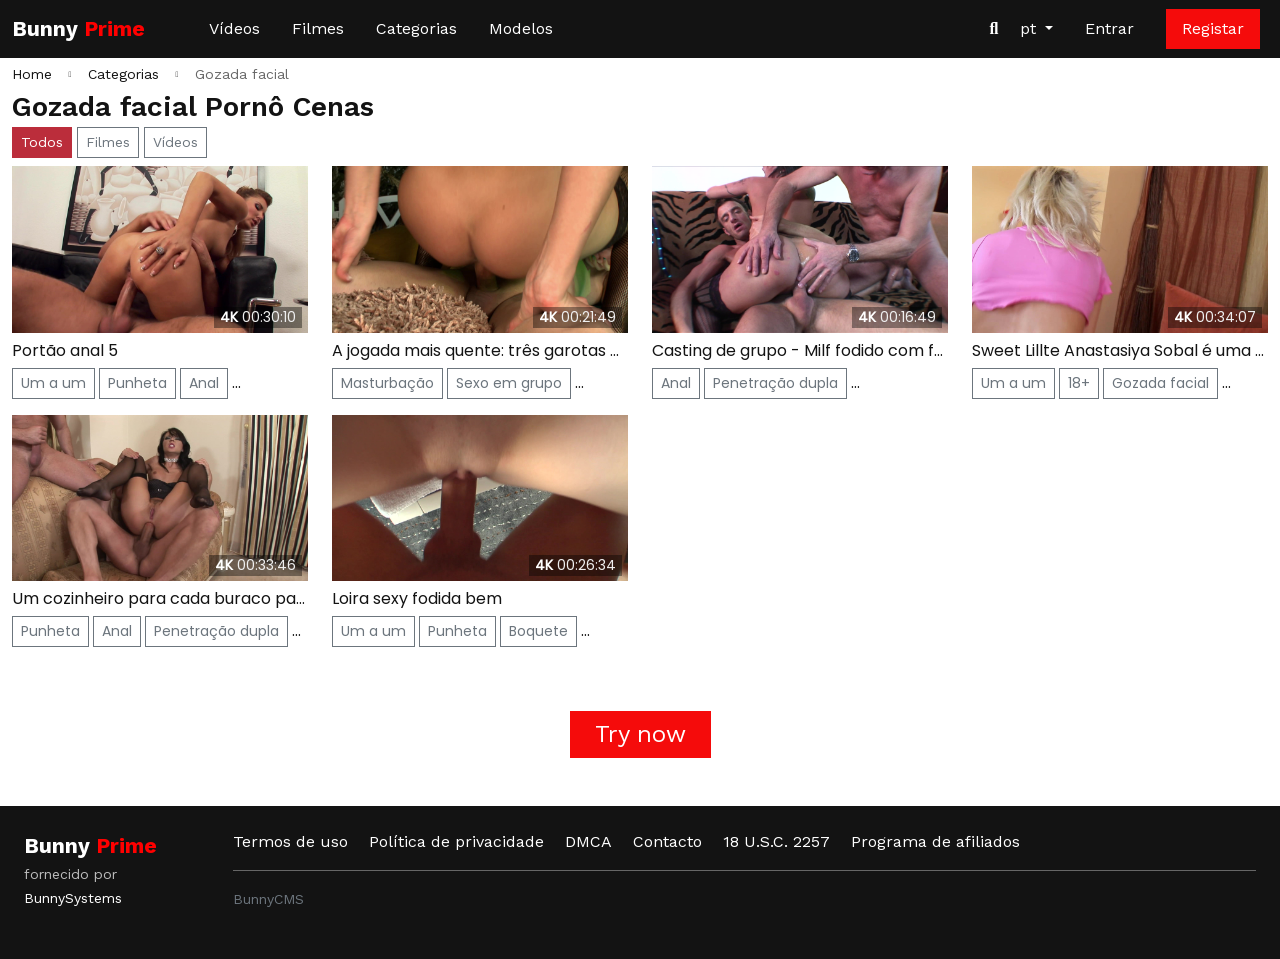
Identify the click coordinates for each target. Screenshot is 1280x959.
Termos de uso (290, 841)
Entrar (1109, 28)
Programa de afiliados (935, 841)
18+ (1079, 383)
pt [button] (1030, 28)
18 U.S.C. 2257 (776, 841)
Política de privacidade (456, 841)
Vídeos (234, 28)
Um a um (53, 383)
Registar (1213, 28)
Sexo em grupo (509, 383)
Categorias (416, 28)
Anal (204, 383)
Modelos (521, 28)
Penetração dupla (775, 383)
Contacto (667, 841)
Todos (42, 142)
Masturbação (387, 383)
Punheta (137, 383)
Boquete (538, 631)
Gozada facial (1160, 383)
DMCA (588, 841)
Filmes (318, 28)
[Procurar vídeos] (994, 29)
